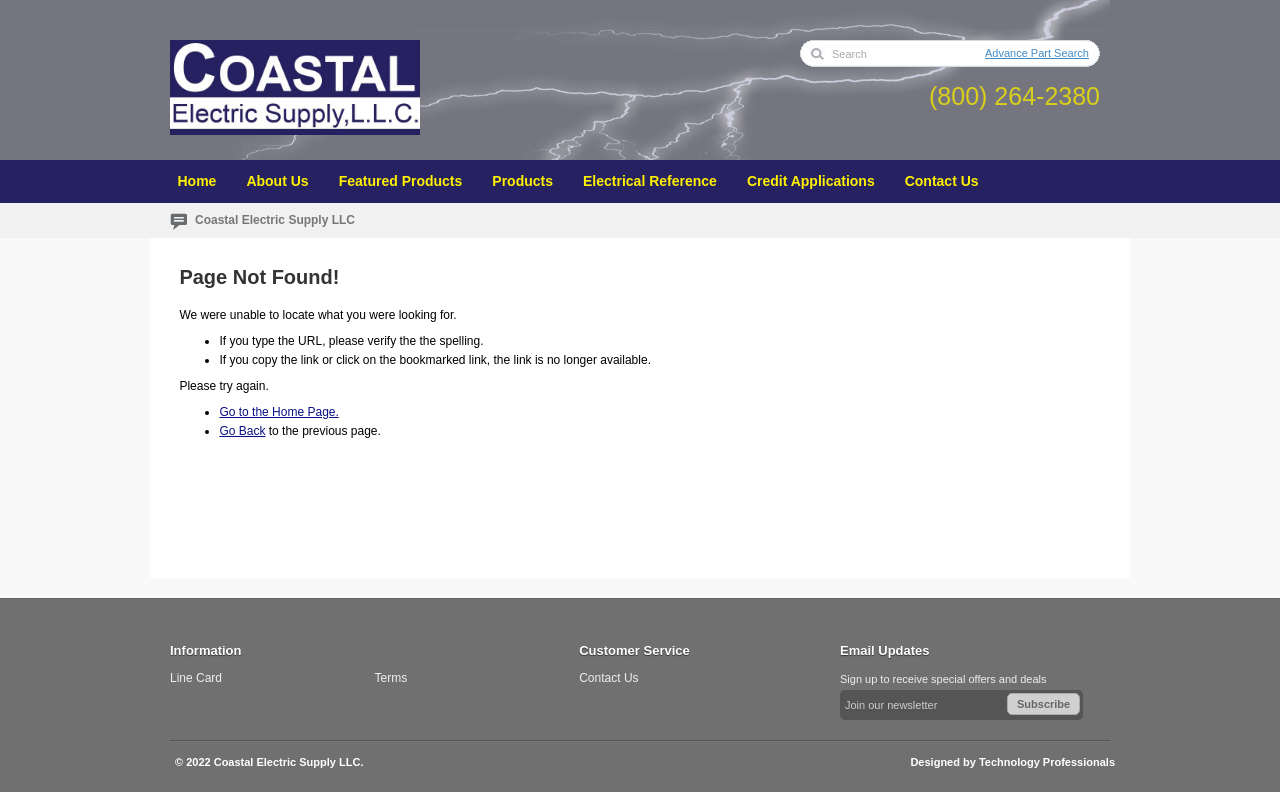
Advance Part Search (1037, 53)
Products (522, 181)
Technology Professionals (1047, 762)
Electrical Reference (650, 181)
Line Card (196, 678)
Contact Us (942, 181)
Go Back (242, 431)
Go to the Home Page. (278, 412)
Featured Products (401, 181)
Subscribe (1043, 704)
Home (197, 181)
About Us (277, 181)
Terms (391, 678)
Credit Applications (811, 181)
